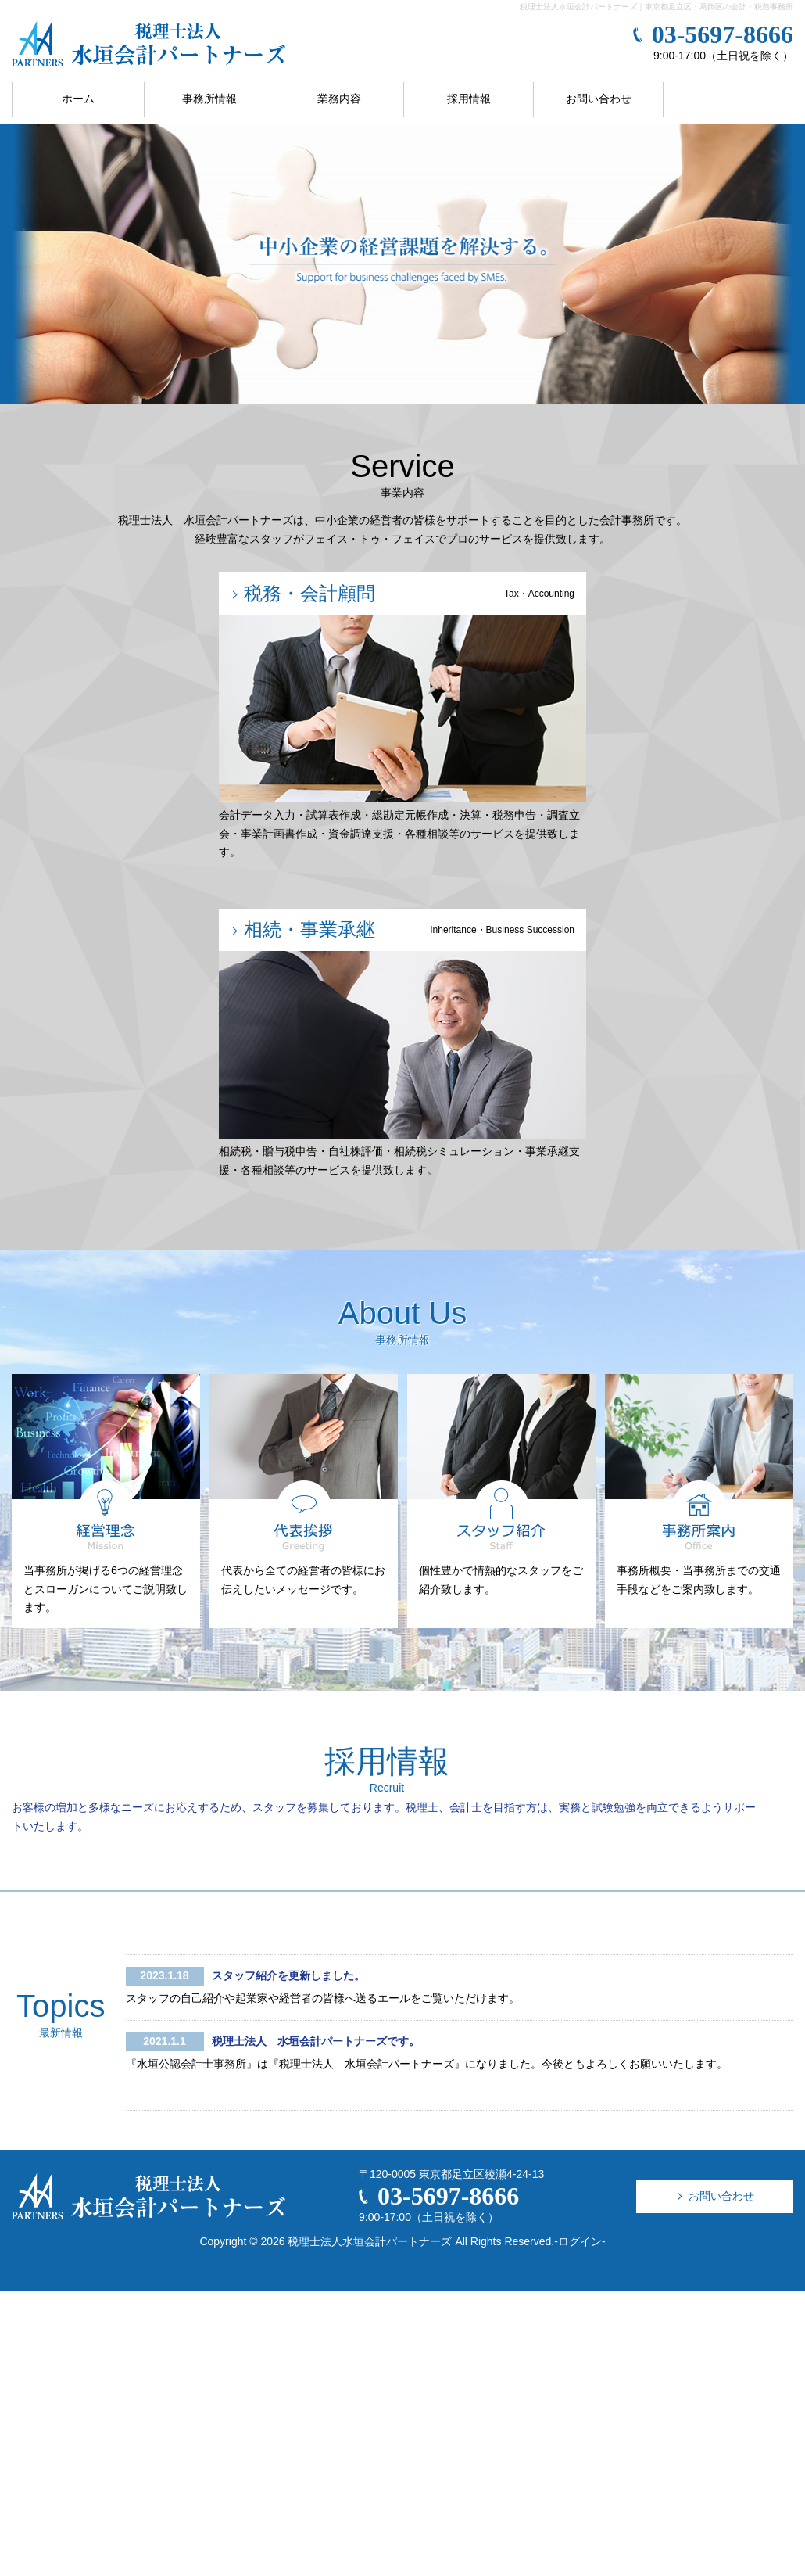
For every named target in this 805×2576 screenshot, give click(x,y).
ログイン (580, 2241)
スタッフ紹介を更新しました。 (288, 1975)
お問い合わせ (598, 98)
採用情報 (469, 98)
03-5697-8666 (722, 34)
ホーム (78, 98)
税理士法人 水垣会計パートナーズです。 (316, 2041)
